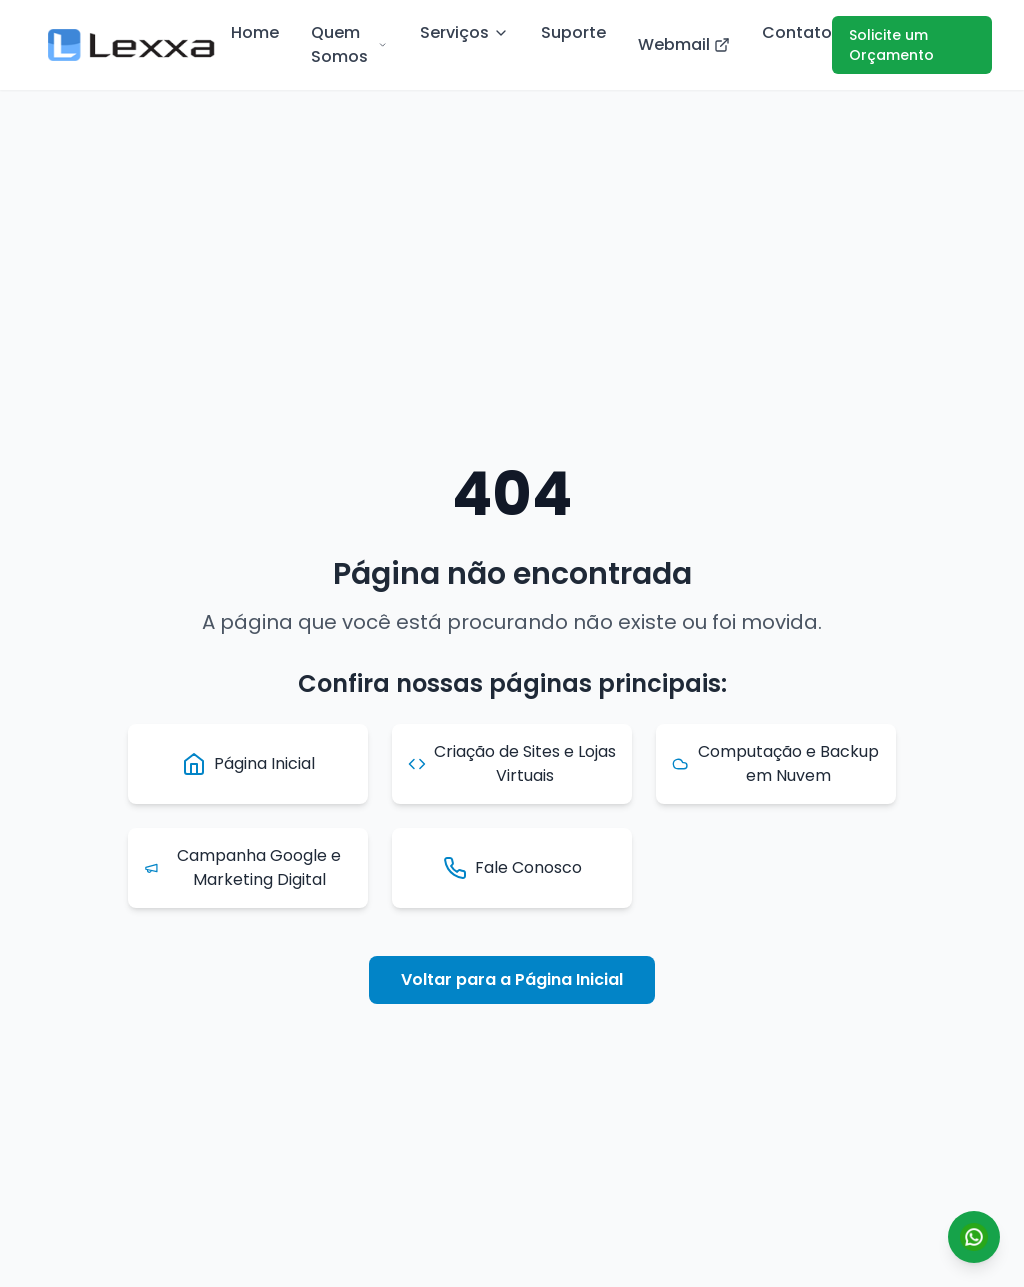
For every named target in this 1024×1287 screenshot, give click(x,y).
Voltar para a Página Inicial (512, 979)
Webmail (684, 44)
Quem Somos (349, 44)
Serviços (464, 32)
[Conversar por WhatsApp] (974, 1237)
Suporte (573, 32)
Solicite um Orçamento (891, 45)
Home (255, 32)
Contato (797, 32)
